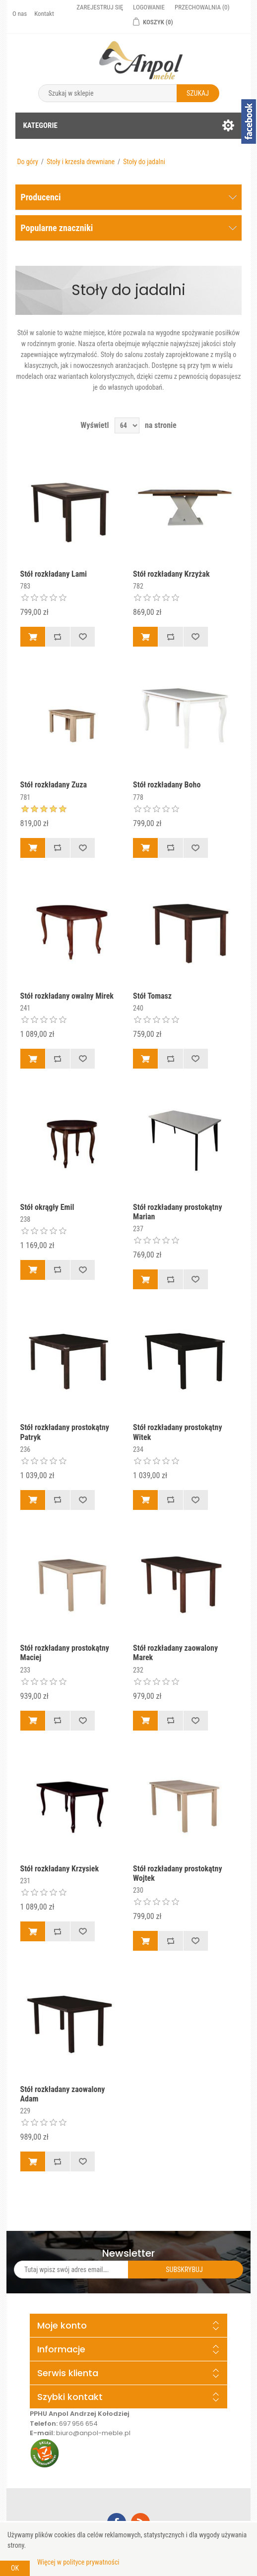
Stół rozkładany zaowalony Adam (62, 2094)
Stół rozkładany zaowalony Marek (175, 1652)
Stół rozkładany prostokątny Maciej (64, 1652)
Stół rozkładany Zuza (53, 784)
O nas (19, 13)
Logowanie (149, 7)
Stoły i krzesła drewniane (81, 162)
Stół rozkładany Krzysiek (59, 1868)
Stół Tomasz (152, 996)
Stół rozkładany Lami (53, 574)
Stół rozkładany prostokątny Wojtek (177, 1873)
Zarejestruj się (99, 7)
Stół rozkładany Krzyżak (171, 574)
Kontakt (44, 13)
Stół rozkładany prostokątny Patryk (64, 1432)
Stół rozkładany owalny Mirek (67, 996)
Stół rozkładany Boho (166, 784)
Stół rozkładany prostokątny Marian (177, 1211)
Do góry (27, 162)
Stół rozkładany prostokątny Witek (177, 1432)
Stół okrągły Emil (47, 1207)
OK (15, 2568)
